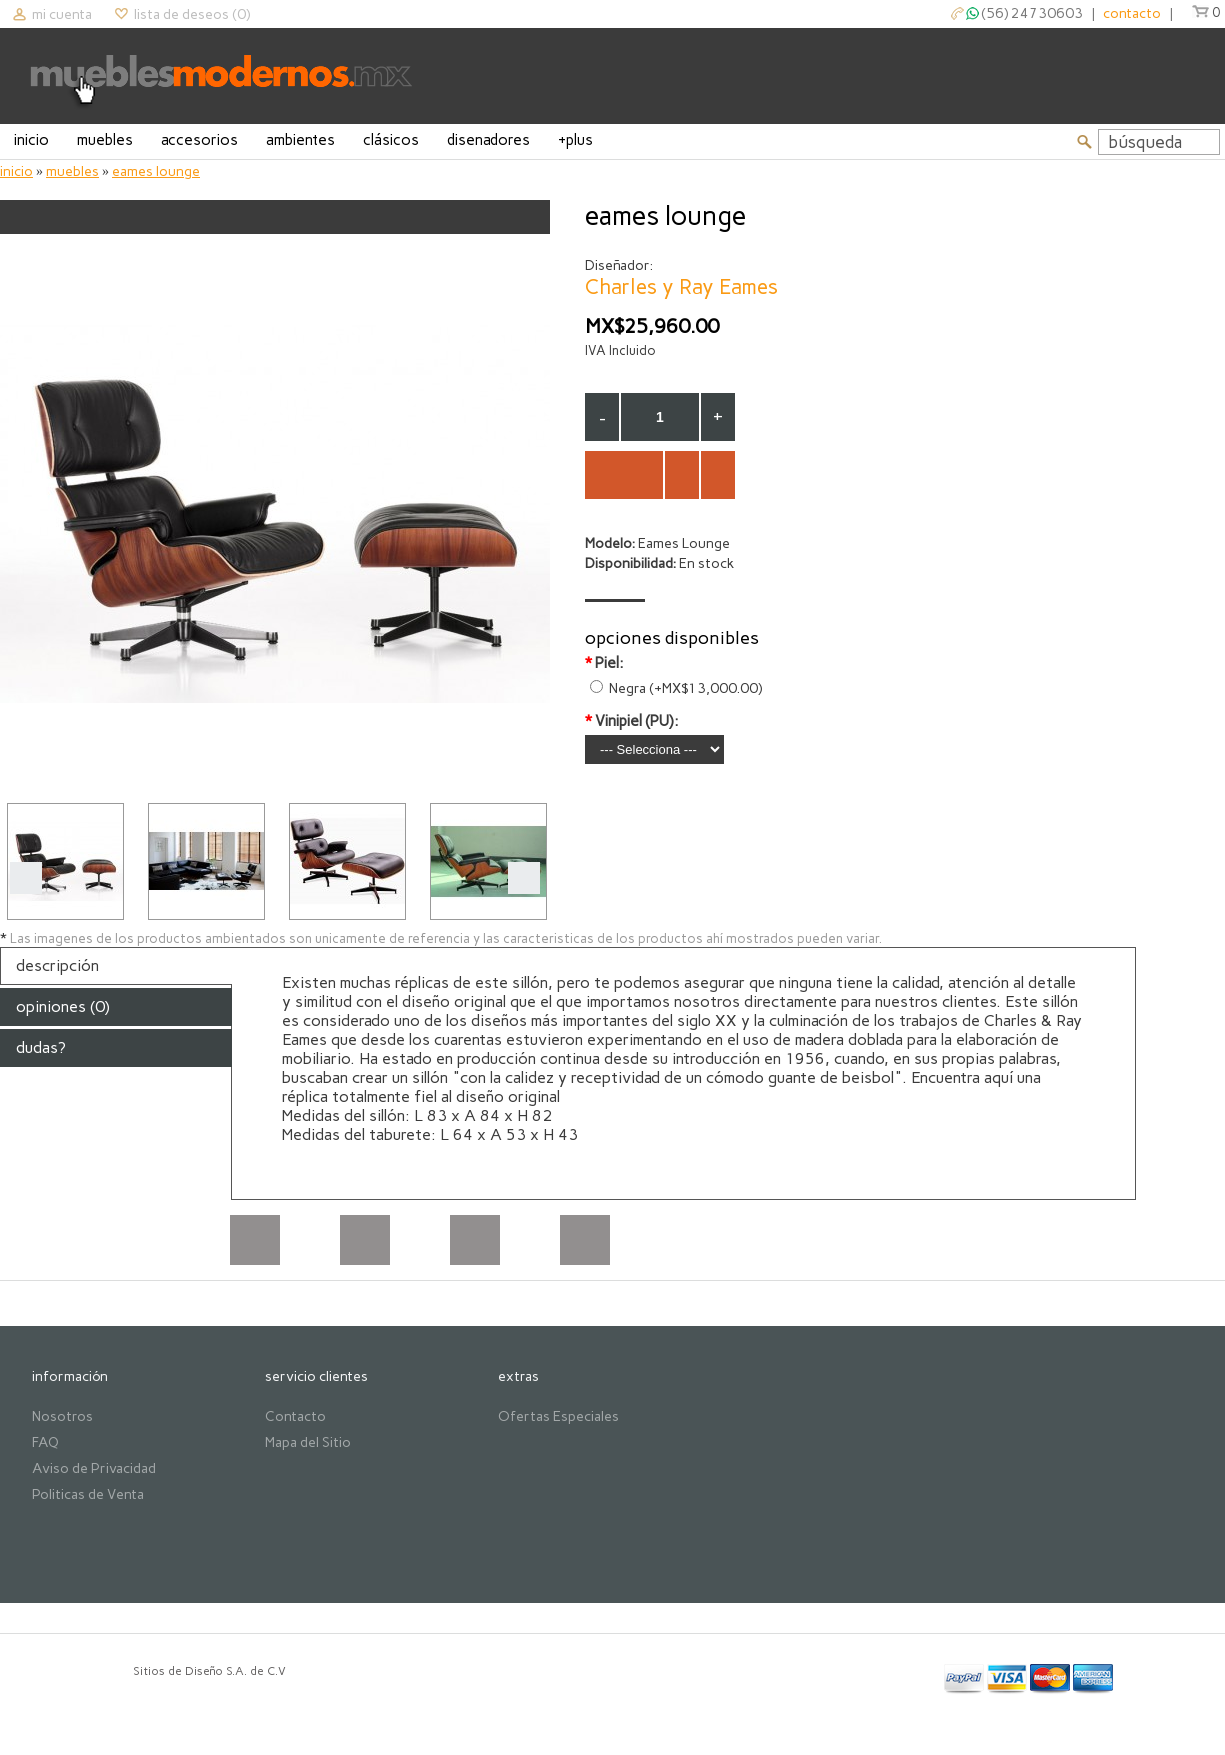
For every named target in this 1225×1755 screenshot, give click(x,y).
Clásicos (391, 140)
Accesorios (199, 140)
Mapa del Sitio (308, 1442)
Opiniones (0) (63, 1006)
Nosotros (62, 1416)
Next (524, 878)
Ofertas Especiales (558, 1416)
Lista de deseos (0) (192, 14)
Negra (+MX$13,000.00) (685, 688)
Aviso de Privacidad (94, 1468)
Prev (26, 878)
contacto (1132, 13)
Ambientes (300, 140)
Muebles (105, 140)
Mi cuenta (62, 14)
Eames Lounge (156, 171)
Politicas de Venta (88, 1494)
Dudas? (41, 1047)
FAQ (45, 1442)
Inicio (31, 140)
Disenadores (488, 140)
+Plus (575, 140)
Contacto (295, 1416)
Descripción (57, 965)
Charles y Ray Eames (681, 286)
